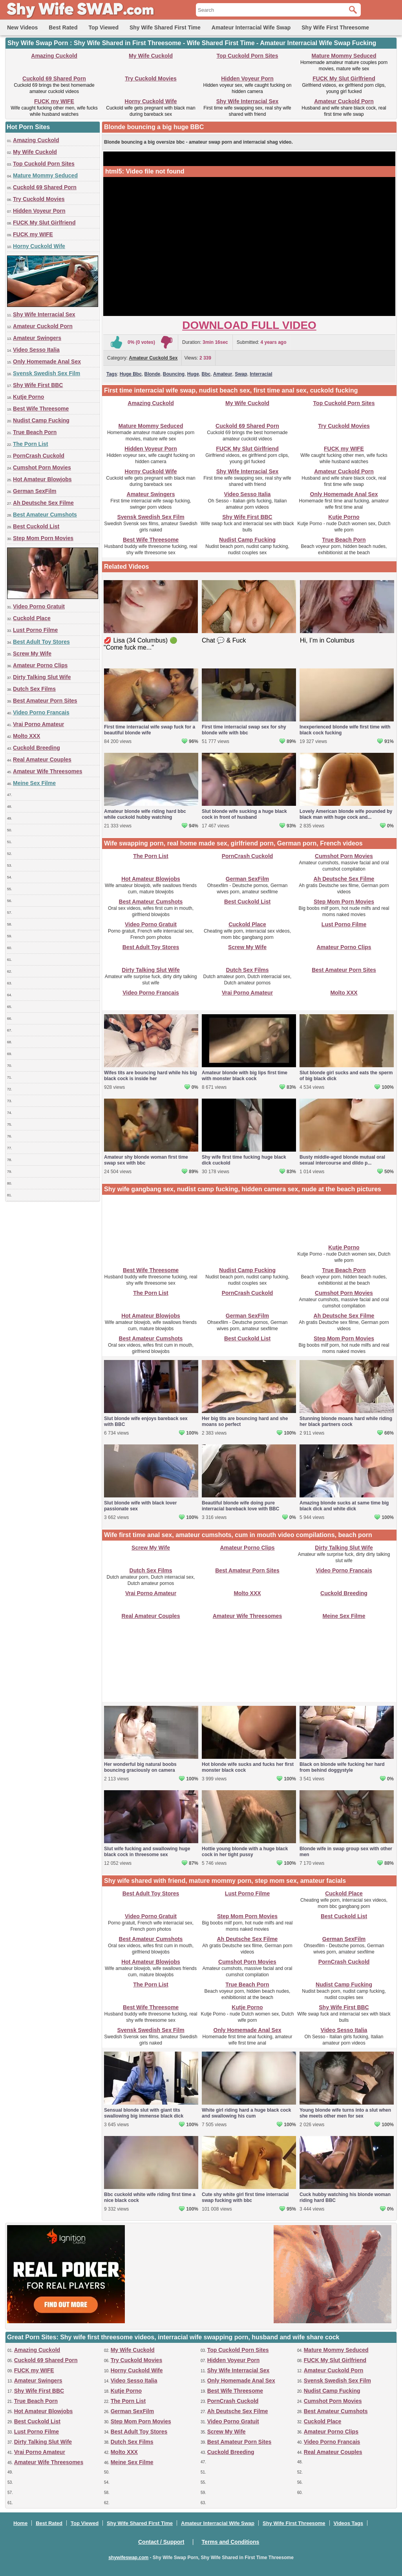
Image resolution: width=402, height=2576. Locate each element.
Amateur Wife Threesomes (47, 771)
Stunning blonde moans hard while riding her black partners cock (346, 1421)
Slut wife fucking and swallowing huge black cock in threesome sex (147, 1851)
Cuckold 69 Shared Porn (54, 78)
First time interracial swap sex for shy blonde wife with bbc (244, 730)
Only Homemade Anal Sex (47, 361)
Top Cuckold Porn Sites (247, 56)
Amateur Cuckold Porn (344, 101)
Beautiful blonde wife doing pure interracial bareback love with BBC (240, 1506)
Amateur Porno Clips (40, 665)
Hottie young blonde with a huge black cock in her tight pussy (245, 1851)
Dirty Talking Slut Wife (42, 677)
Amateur (222, 374)
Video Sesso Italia (36, 350)
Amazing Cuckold (54, 56)
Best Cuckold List (36, 526)
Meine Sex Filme (34, 783)
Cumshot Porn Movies (42, 467)
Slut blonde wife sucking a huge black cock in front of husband (244, 814)
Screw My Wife (32, 653)
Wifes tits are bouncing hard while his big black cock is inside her (150, 1075)
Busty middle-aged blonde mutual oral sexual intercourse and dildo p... (342, 1160)
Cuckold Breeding (36, 748)
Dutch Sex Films (34, 689)
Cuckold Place (32, 618)
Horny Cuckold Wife (151, 101)
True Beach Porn (35, 432)
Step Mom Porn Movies (43, 538)
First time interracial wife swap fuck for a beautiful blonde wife (149, 730)
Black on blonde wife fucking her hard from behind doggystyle (342, 1767)
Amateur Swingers (37, 338)
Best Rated (63, 27)
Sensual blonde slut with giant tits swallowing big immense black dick (143, 2113)
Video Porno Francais (41, 712)
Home (20, 2523)
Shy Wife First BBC (38, 385)
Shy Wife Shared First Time (165, 27)
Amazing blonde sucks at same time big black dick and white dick (344, 1506)
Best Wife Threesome (41, 408)
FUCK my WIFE (54, 101)
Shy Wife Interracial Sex (247, 101)
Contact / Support (161, 2542)
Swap (241, 374)
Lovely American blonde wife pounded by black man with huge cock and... (346, 814)
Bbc (206, 374)
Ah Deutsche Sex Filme (43, 503)
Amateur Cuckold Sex (153, 358)
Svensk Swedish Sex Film (46, 373)
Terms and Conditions (230, 2542)
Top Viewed (103, 27)
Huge (193, 374)
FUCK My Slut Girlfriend (343, 78)
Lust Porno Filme (35, 630)
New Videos (22, 27)
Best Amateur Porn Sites (45, 700)
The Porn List (30, 444)
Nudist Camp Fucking (41, 420)
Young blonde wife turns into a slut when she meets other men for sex (345, 2113)
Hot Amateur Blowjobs (42, 479)
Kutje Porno (28, 397)
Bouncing (174, 374)
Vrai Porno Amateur (38, 724)
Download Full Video (249, 325)
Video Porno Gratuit (39, 606)
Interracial (261, 374)
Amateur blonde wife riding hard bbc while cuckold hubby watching (145, 814)
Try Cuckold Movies (150, 78)
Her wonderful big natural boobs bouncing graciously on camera (140, 1767)
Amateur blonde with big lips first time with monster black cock (244, 1075)
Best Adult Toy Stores (41, 642)
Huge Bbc (131, 374)
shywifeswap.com (128, 2557)
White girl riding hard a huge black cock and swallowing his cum (246, 2113)
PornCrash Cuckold (38, 456)
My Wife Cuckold (151, 56)
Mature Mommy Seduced (344, 56)
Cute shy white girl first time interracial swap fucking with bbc (245, 2197)
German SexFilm (35, 491)
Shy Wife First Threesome (335, 27)
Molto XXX (26, 736)
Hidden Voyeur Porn (247, 78)
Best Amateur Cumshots (45, 514)
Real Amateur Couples (42, 759)
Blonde (152, 374)
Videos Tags (348, 2523)
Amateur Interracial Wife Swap (251, 27)
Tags (111, 374)
